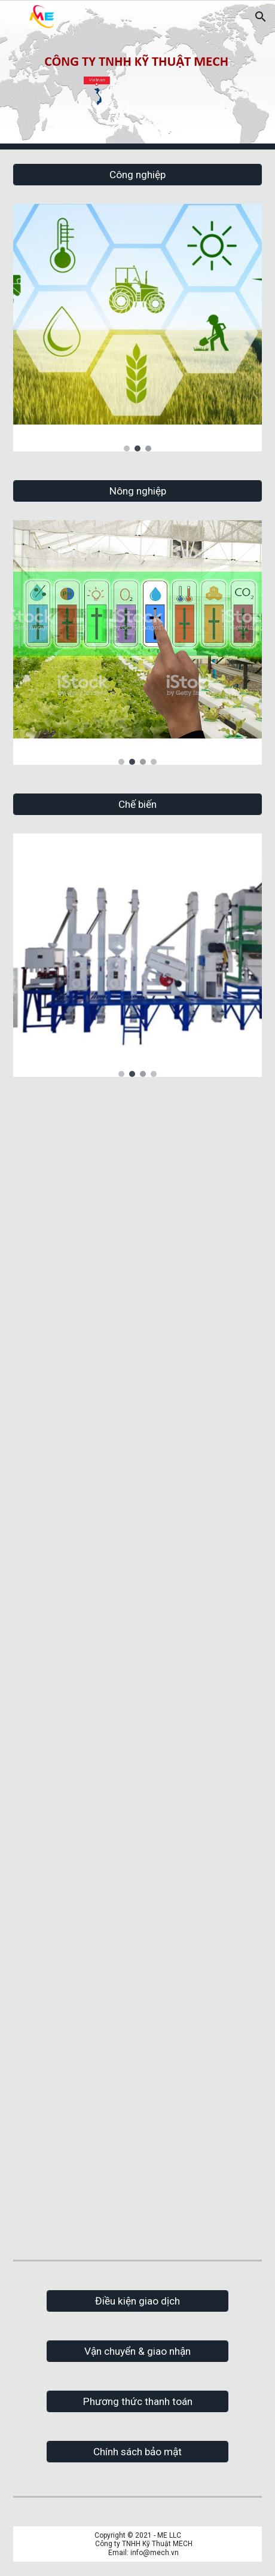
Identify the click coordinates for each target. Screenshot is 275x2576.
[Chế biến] (137, 805)
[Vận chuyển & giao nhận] (137, 2351)
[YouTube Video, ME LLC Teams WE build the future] (137, 1184)
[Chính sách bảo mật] (137, 2452)
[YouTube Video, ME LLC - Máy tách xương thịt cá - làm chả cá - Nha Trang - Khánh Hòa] (137, 1554)
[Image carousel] (137, 327)
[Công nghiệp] (137, 175)
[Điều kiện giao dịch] (137, 2301)
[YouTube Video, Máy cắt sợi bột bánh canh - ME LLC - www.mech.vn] (137, 2140)
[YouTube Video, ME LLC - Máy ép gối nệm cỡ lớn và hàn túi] (137, 1368)
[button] (14, 16)
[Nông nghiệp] (137, 491)
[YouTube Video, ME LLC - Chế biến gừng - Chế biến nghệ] (137, 1941)
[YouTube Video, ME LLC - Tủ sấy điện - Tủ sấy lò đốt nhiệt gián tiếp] (137, 1745)
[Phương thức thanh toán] (137, 2402)
